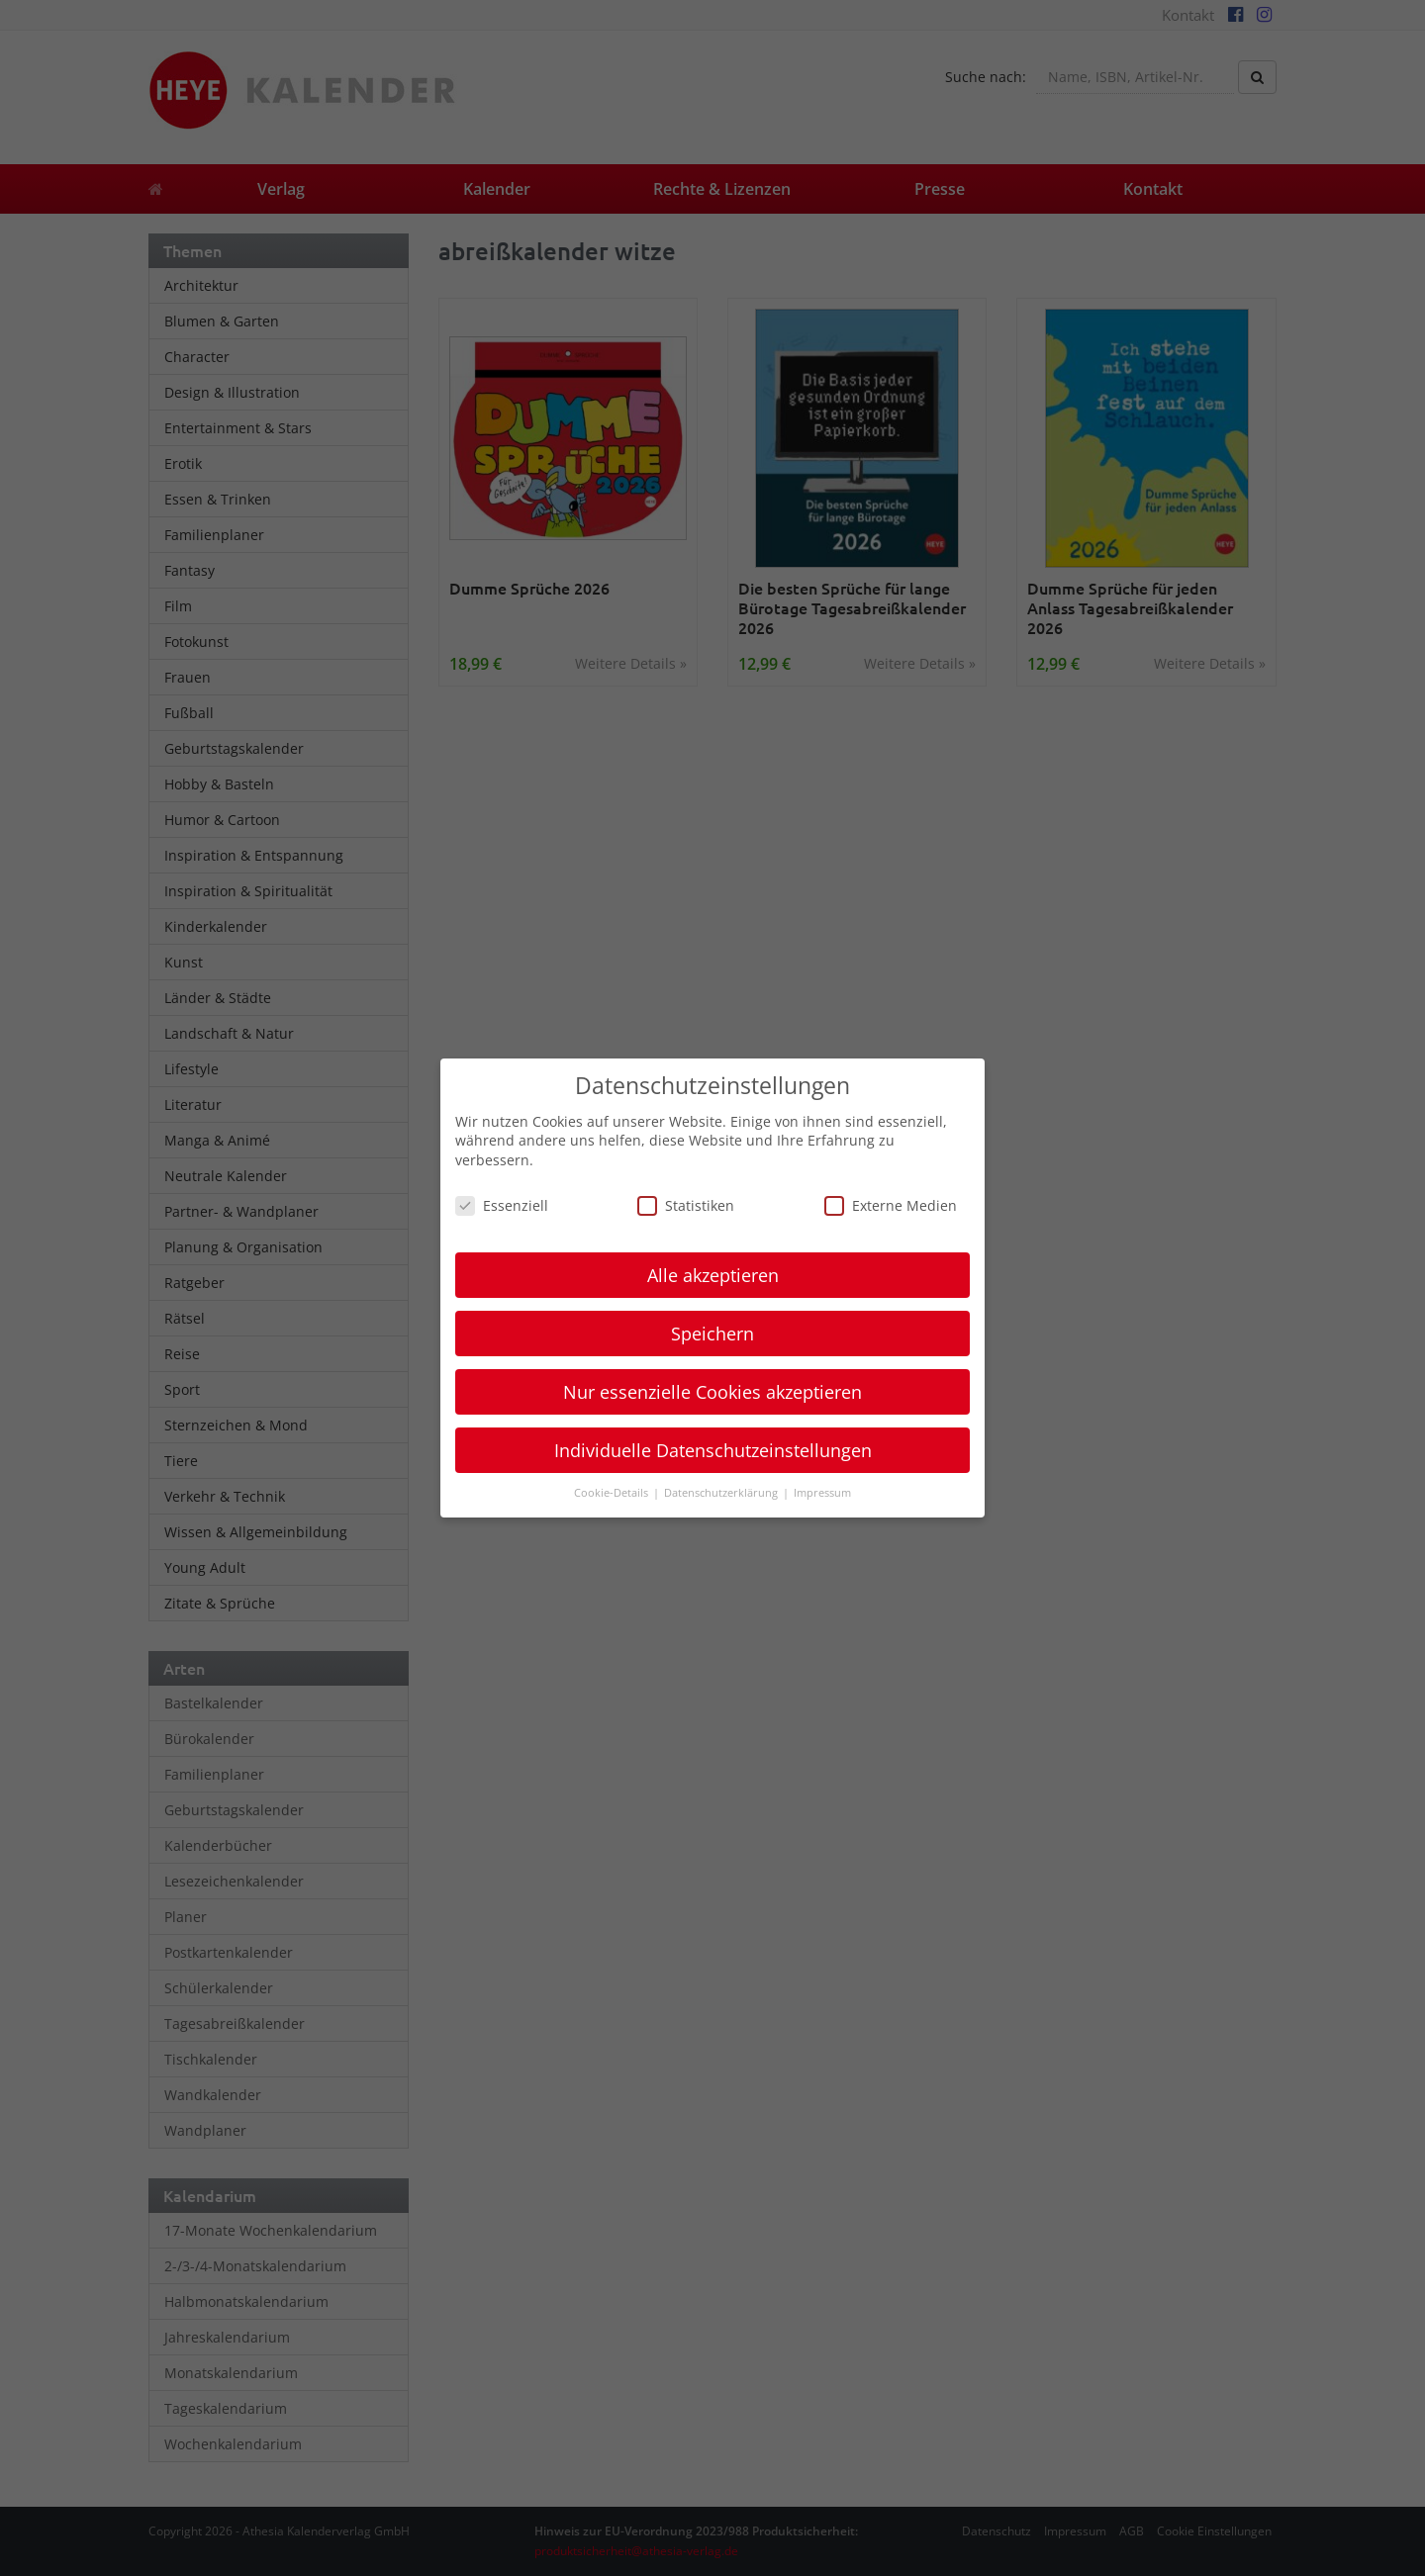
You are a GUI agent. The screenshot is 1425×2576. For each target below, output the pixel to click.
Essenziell (501, 1205)
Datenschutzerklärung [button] (722, 1493)
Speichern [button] (712, 1333)
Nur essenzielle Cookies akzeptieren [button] (712, 1392)
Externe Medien (890, 1205)
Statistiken (685, 1205)
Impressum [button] (822, 1493)
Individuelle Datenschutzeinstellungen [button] (713, 1450)
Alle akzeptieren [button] (713, 1275)
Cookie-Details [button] (612, 1493)
